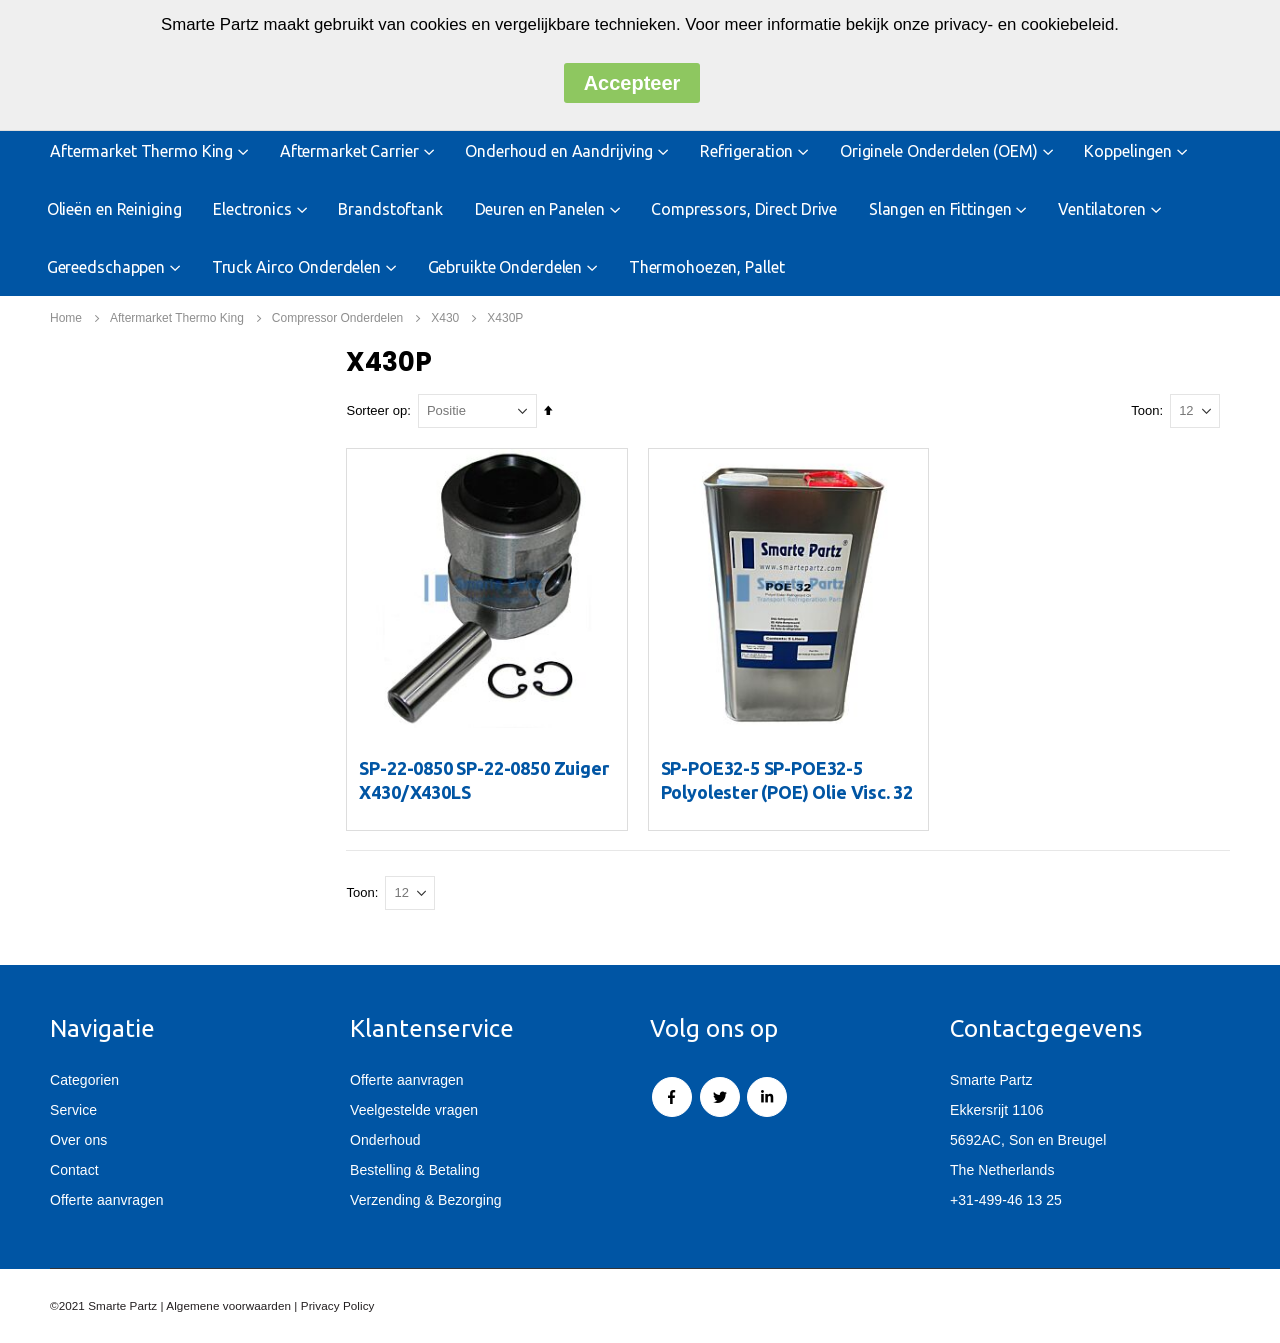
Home (66, 318)
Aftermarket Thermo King (177, 318)
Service (73, 1110)
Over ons (78, 1140)
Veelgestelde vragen (414, 1110)
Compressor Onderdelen (337, 318)
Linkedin (767, 1097)
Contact (74, 1170)
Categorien (84, 1080)
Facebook (672, 1097)
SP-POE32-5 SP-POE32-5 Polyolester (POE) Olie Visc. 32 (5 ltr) (789, 791)
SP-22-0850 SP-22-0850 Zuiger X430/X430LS (487, 779)
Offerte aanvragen (107, 1200)
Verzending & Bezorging (426, 1200)
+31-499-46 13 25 (1006, 1200)
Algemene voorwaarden (228, 1305)
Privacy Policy (338, 1305)
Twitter (720, 1097)
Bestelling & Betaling (415, 1170)
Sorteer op (380, 410)
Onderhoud (385, 1140)
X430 (445, 318)
